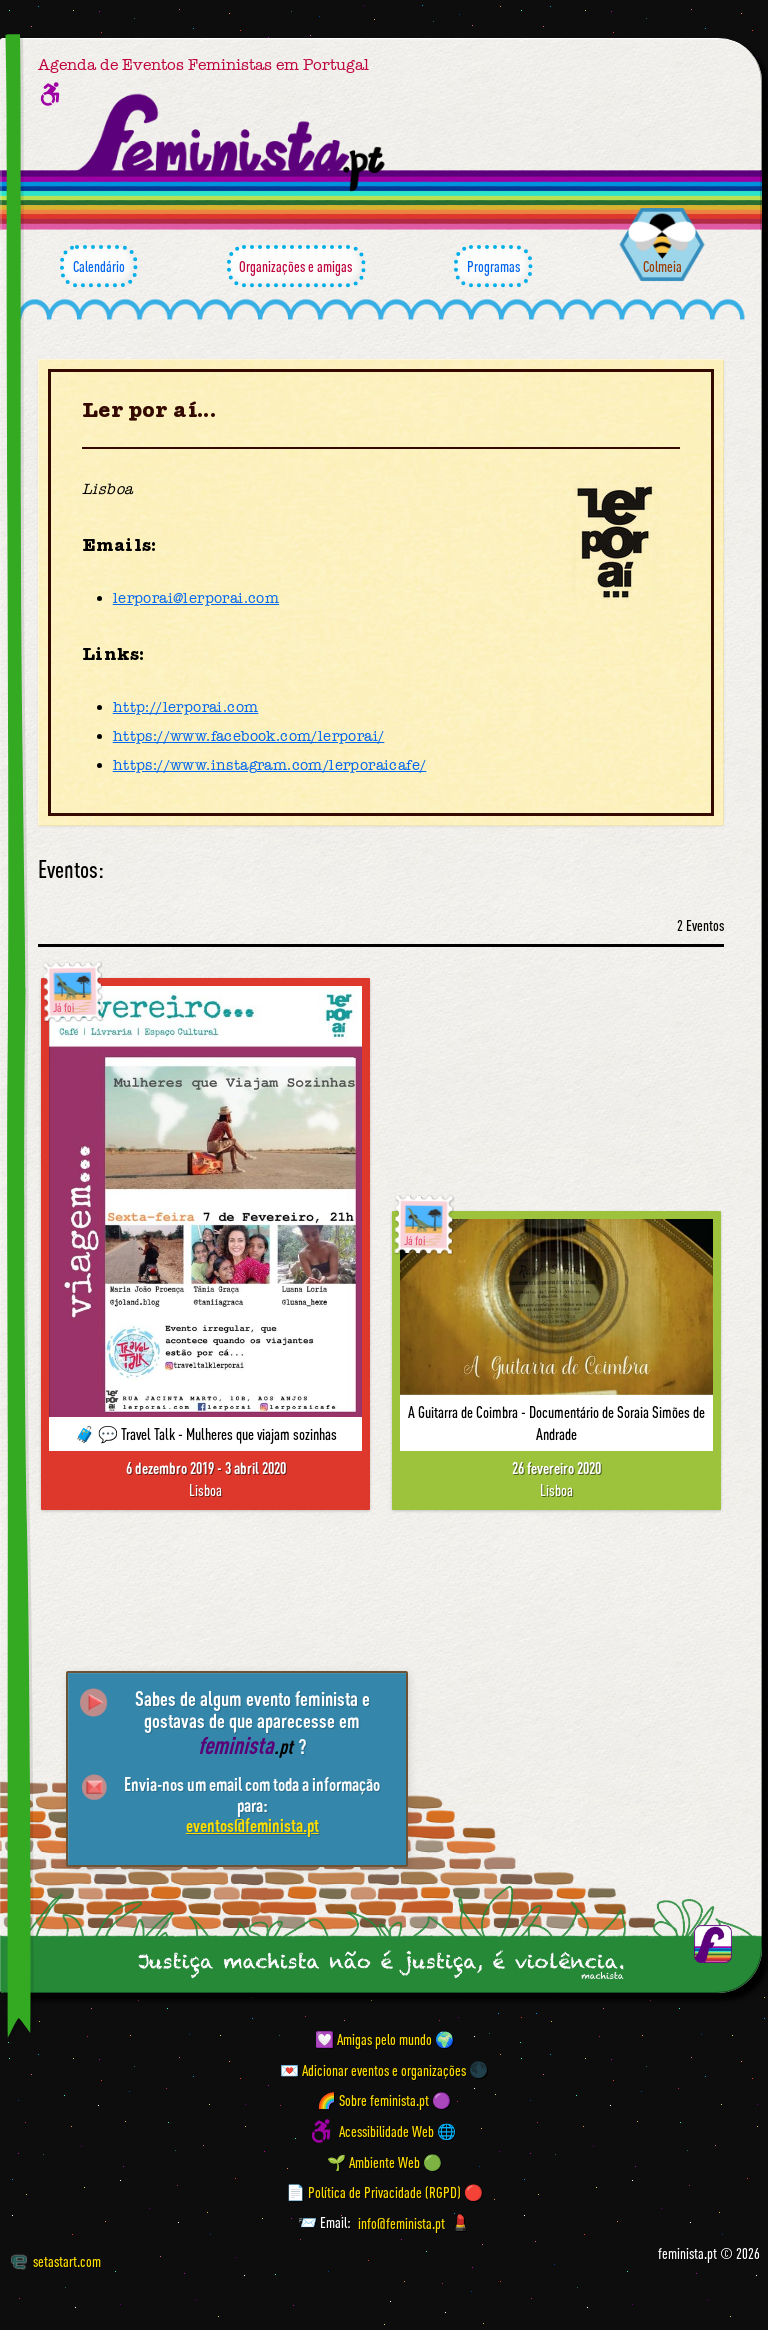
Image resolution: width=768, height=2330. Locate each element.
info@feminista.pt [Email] (401, 2222)
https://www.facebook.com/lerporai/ (249, 736)
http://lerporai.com (186, 707)
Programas (493, 266)
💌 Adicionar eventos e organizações (373, 2069)
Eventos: (71, 869)
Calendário (98, 266)
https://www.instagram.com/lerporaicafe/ (270, 765)
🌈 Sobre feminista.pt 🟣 (384, 2100)
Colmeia (662, 266)
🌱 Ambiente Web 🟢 (384, 2161)
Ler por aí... (149, 410)
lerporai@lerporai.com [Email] (196, 598)
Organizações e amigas (296, 266)
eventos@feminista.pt (252, 1825)
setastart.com (56, 2261)
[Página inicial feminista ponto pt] (232, 142)
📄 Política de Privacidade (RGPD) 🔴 (384, 2192)
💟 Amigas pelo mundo (373, 2039)
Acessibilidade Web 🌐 (397, 2131)
